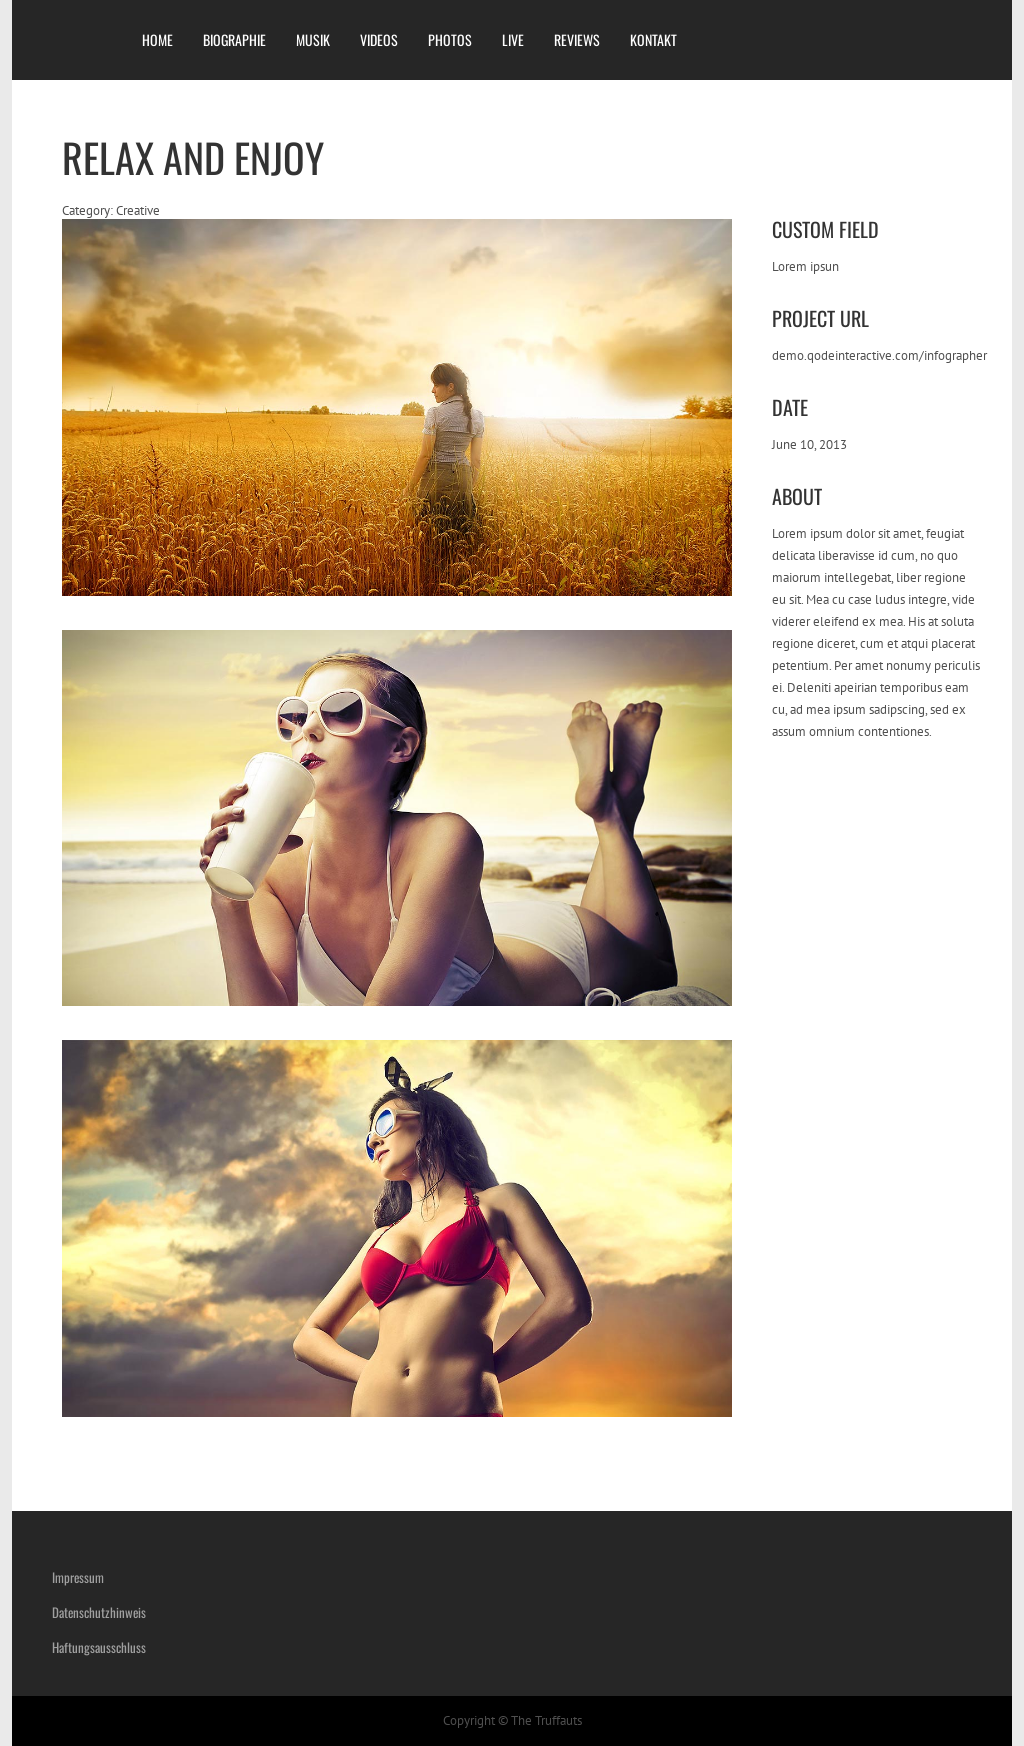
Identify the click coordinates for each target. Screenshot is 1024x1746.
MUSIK (313, 39)
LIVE (513, 39)
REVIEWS (577, 39)
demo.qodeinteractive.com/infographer (879, 355)
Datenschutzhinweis (99, 1612)
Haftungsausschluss (99, 1647)
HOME (157, 39)
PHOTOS (450, 39)
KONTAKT (653, 39)
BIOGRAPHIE (234, 39)
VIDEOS (379, 39)
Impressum (78, 1577)
